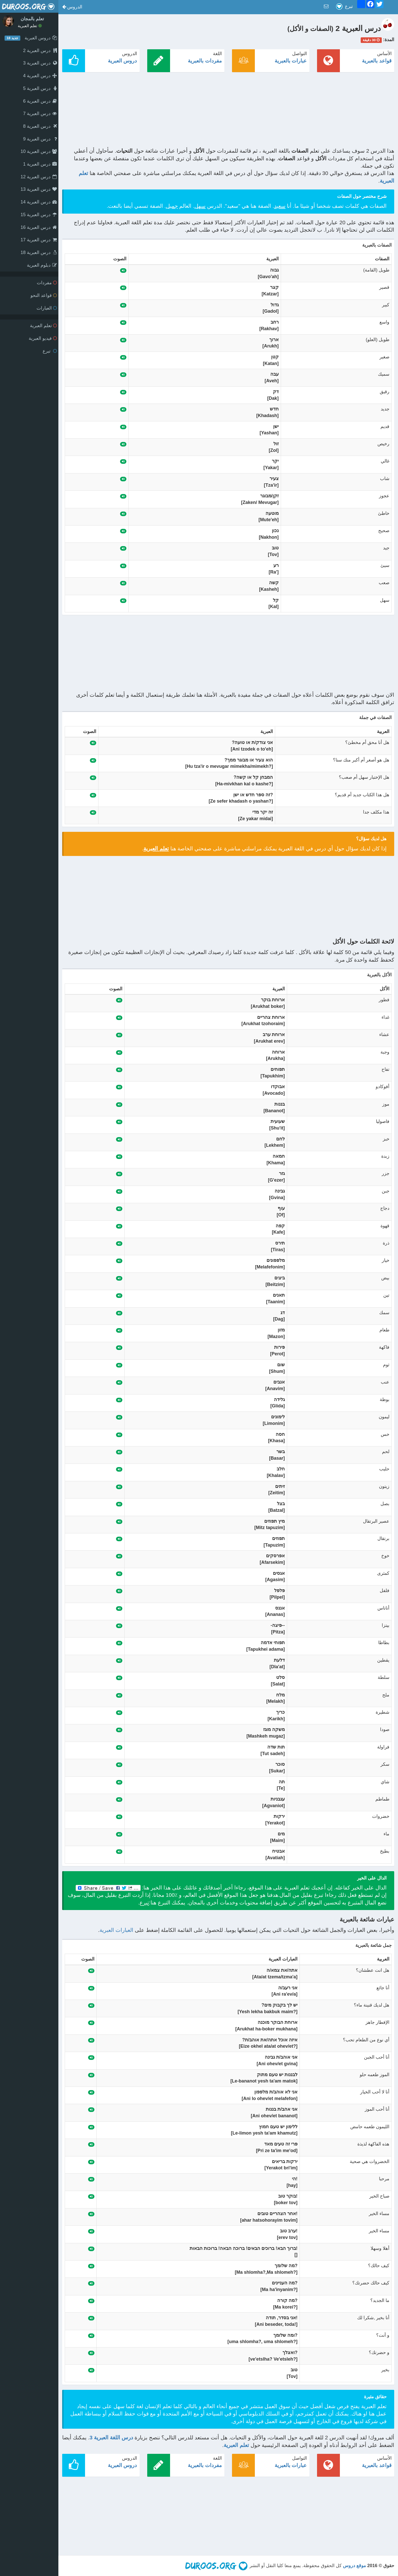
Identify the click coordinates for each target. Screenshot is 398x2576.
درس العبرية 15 (39, 214)
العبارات (47, 308)
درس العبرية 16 (39, 227)
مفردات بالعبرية (205, 60)
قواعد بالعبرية (377, 60)
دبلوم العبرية (42, 265)
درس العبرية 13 (39, 189)
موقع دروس (354, 2565)
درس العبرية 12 (39, 176)
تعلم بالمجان (32, 18)
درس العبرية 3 (40, 63)
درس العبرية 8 (40, 126)
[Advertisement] (242, 111)
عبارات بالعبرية (291, 60)
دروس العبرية (122, 60)
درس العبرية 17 (39, 239)
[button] (72, 7)
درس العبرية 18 (39, 252)
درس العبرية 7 (40, 113)
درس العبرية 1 (40, 164)
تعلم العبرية (30, 26)
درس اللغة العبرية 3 (111, 2437)
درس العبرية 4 (40, 75)
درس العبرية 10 (39, 151)
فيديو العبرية (43, 338)
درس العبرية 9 (40, 138)
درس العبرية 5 (40, 88)
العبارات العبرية (116, 1930)
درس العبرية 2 (40, 50)
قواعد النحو (43, 295)
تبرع (50, 351)
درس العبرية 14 (39, 201)
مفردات (47, 282)
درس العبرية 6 (40, 101)
